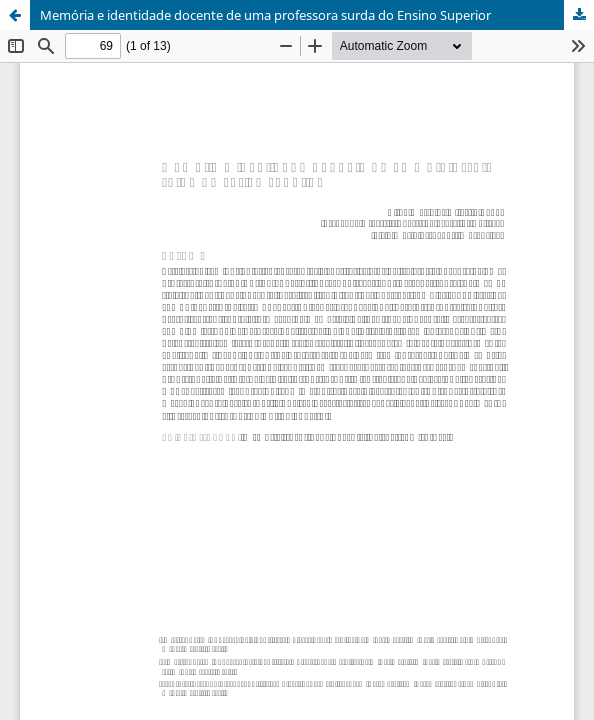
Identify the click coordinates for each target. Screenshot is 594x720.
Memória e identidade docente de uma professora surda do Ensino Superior (265, 15)
